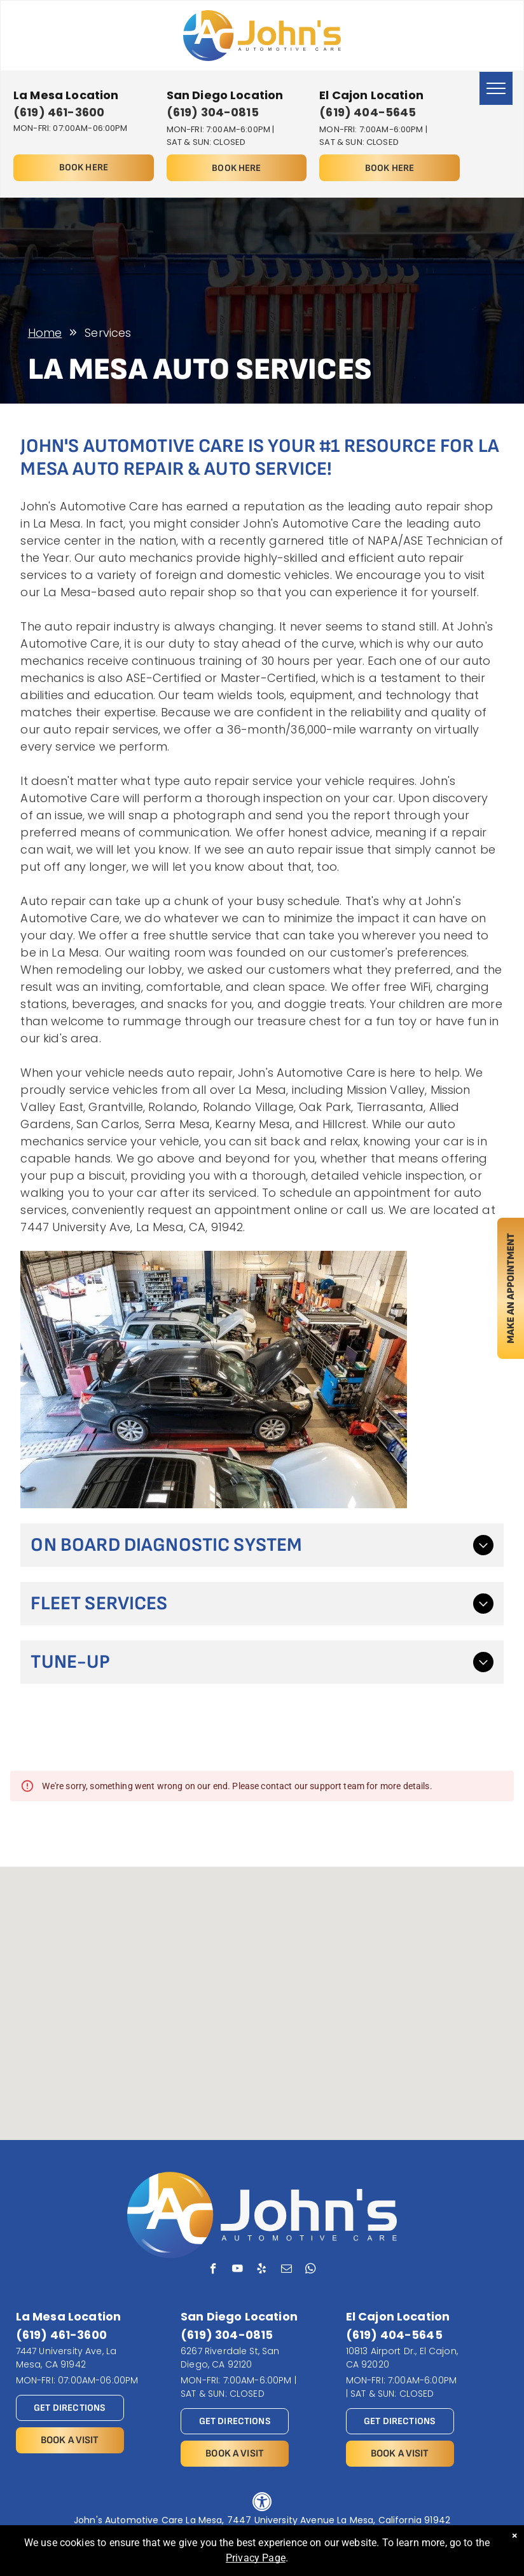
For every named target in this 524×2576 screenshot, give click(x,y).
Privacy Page (256, 2558)
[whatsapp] (310, 2270)
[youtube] (237, 2270)
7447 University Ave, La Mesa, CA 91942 (66, 2358)
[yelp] (261, 2270)
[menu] (496, 88)
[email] (286, 2270)
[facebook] (213, 2270)
